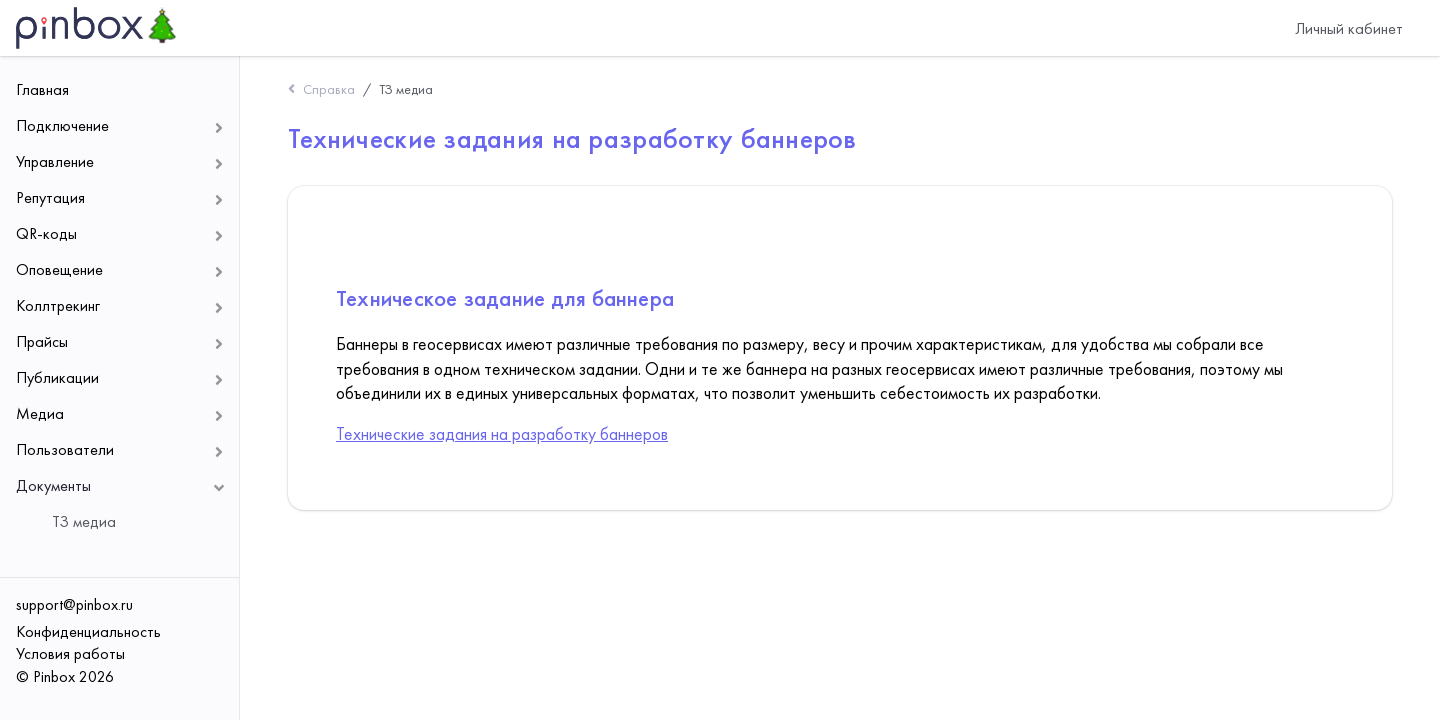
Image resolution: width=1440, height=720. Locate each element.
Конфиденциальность (88, 631)
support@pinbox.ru (74, 604)
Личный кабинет (1349, 28)
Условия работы (70, 653)
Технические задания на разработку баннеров (502, 434)
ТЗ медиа (406, 89)
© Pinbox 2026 (65, 676)
